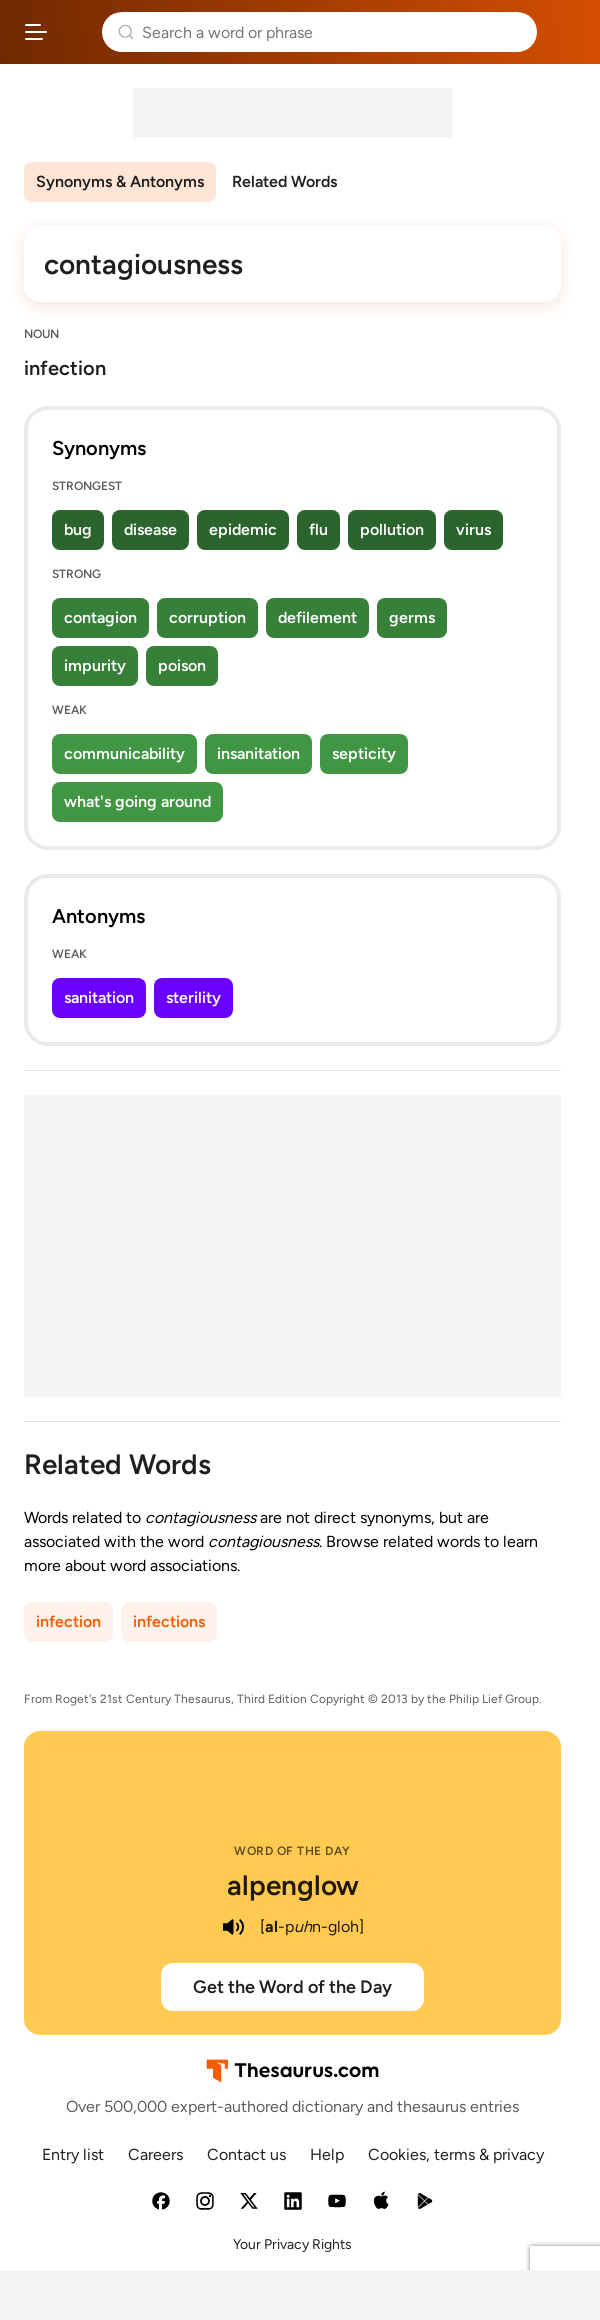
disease (150, 529)
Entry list (73, 2154)
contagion (100, 617)
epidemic (243, 529)
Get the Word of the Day (292, 1987)
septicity (364, 753)
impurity (95, 665)
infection (68, 1621)
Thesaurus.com (75, 32)
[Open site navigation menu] (36, 32)
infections (169, 1621)
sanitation (99, 997)
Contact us (246, 2154)
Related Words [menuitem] (284, 181)
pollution (392, 529)
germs (412, 617)
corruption (207, 617)
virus (473, 529)
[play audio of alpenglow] (234, 1927)
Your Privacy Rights (292, 2244)
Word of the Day (292, 1851)
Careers (155, 2154)
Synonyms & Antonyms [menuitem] (120, 181)
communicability (124, 753)
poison (182, 665)
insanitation (258, 753)
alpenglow (293, 1885)
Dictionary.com (564, 32)
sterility (193, 997)
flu (318, 529)
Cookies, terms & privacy (456, 2154)
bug (78, 529)
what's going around (137, 801)
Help (327, 2154)
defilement (317, 617)
